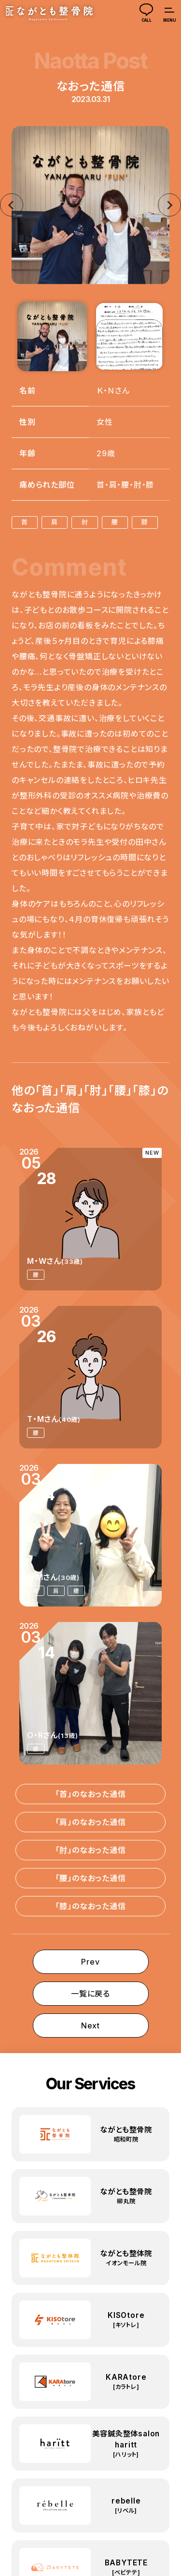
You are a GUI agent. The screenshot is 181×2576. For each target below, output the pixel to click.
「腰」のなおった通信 (91, 1878)
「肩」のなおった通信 (91, 1822)
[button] (52, 336)
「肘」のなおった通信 (91, 1850)
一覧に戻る (90, 1993)
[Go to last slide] (11, 205)
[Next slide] (169, 205)
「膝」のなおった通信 (91, 1906)
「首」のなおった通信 (91, 1794)
